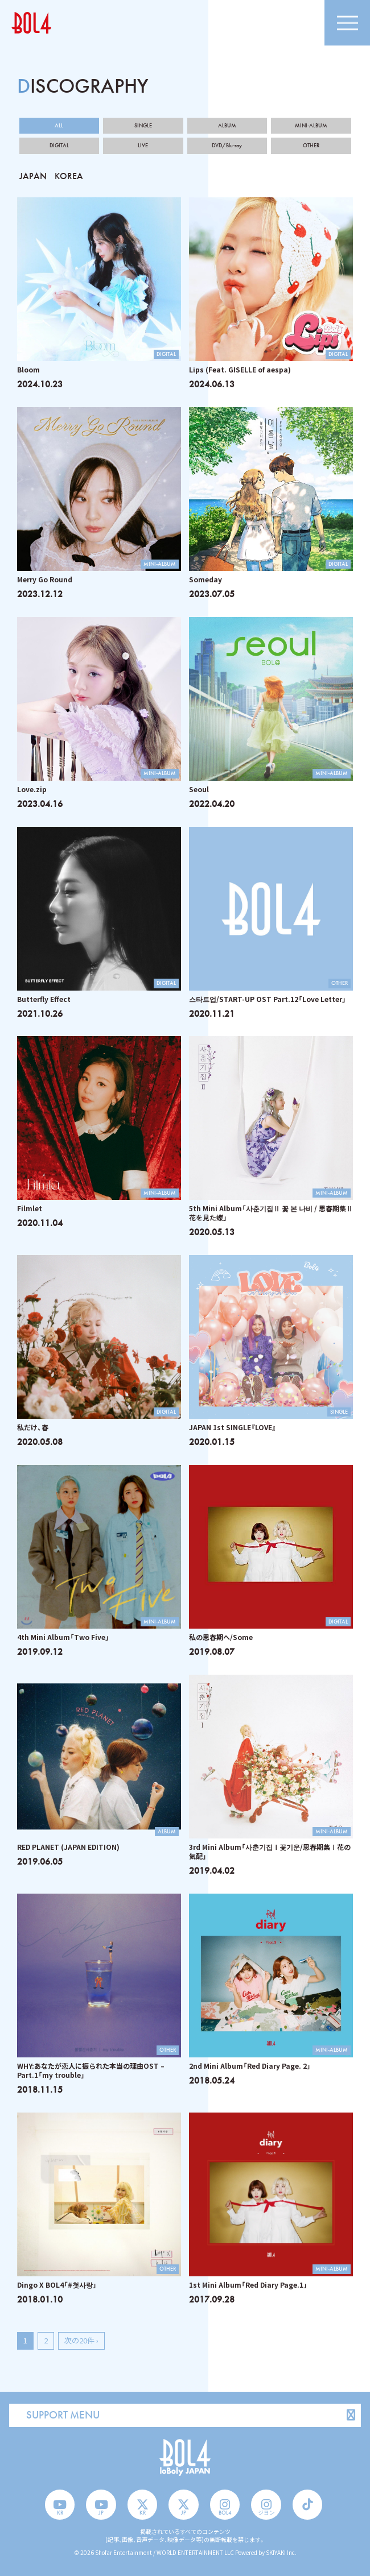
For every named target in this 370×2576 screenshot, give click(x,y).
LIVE (143, 145)
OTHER (311, 145)
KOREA (69, 176)
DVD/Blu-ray (227, 145)
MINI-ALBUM (311, 125)
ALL (59, 125)
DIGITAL (59, 145)
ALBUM (227, 125)
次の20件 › (81, 2340)
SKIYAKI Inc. (281, 2552)
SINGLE (143, 125)
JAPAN (33, 176)
